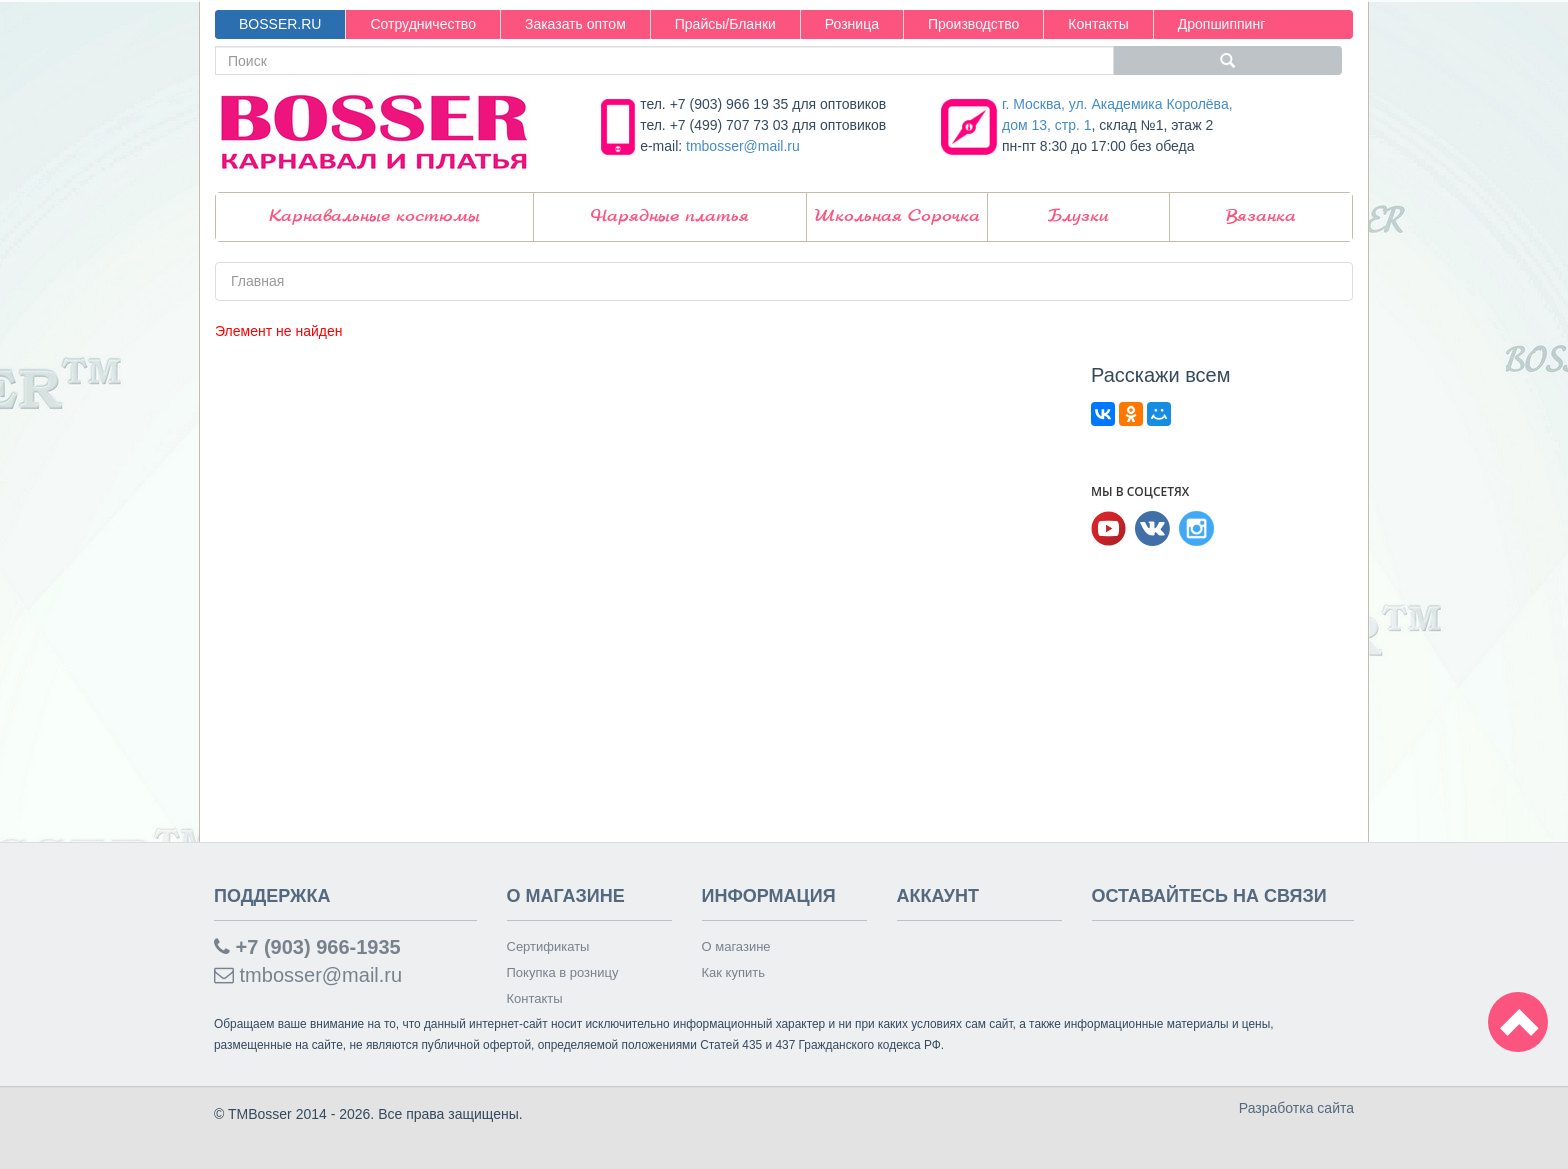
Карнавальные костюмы (374, 216)
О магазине (736, 946)
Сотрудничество (422, 24)
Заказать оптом (575, 24)
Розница (852, 24)
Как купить (733, 972)
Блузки (1078, 216)
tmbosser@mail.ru (743, 146)
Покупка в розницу (563, 972)
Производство (973, 24)
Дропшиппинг (1222, 24)
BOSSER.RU (280, 24)
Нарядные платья (670, 216)
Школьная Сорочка (897, 216)
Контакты (1098, 24)
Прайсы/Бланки (725, 24)
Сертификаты (548, 946)
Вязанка (1261, 216)
